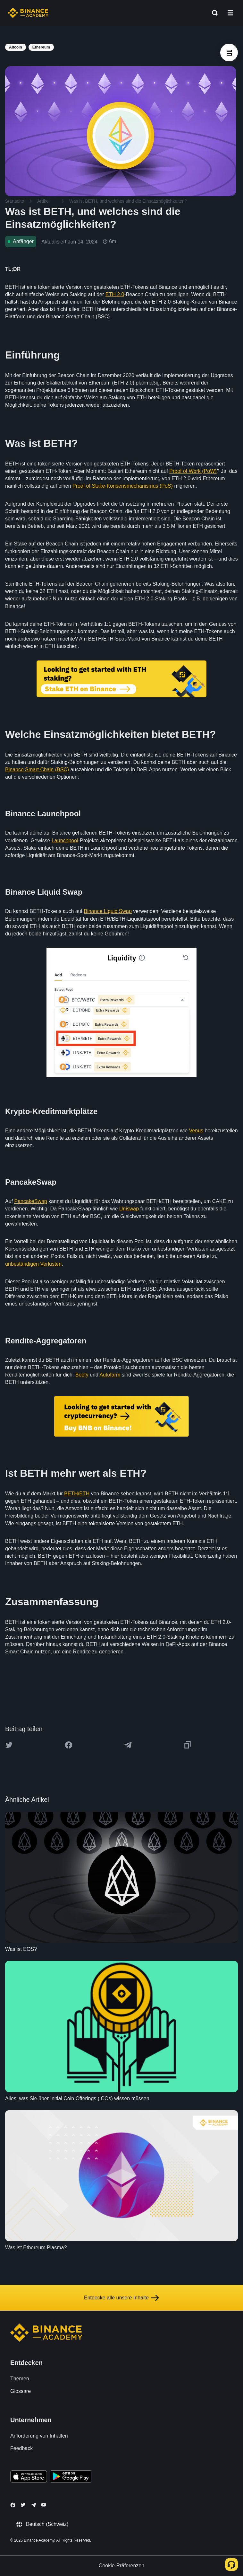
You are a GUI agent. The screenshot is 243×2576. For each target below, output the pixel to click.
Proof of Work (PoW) (192, 471)
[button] (230, 13)
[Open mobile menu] (230, 13)
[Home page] (28, 13)
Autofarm (109, 1374)
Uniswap (129, 1208)
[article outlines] (229, 52)
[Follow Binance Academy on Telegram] (33, 2505)
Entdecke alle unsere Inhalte (121, 2298)
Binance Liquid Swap (107, 911)
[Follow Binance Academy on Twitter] (23, 2505)
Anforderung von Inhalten (39, 2436)
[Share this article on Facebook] (68, 1745)
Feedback (21, 2448)
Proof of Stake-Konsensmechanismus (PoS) (122, 486)
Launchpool (65, 840)
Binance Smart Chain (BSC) (37, 769)
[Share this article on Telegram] (128, 1745)
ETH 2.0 (114, 294)
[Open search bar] (213, 13)
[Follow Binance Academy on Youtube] (43, 2505)
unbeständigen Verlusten (33, 1264)
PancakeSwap (30, 1201)
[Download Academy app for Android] (70, 2477)
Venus (196, 1130)
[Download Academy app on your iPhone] (28, 2477)
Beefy (81, 1374)
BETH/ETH (76, 1493)
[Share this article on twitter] (9, 1745)
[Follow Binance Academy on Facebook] (12, 2505)
